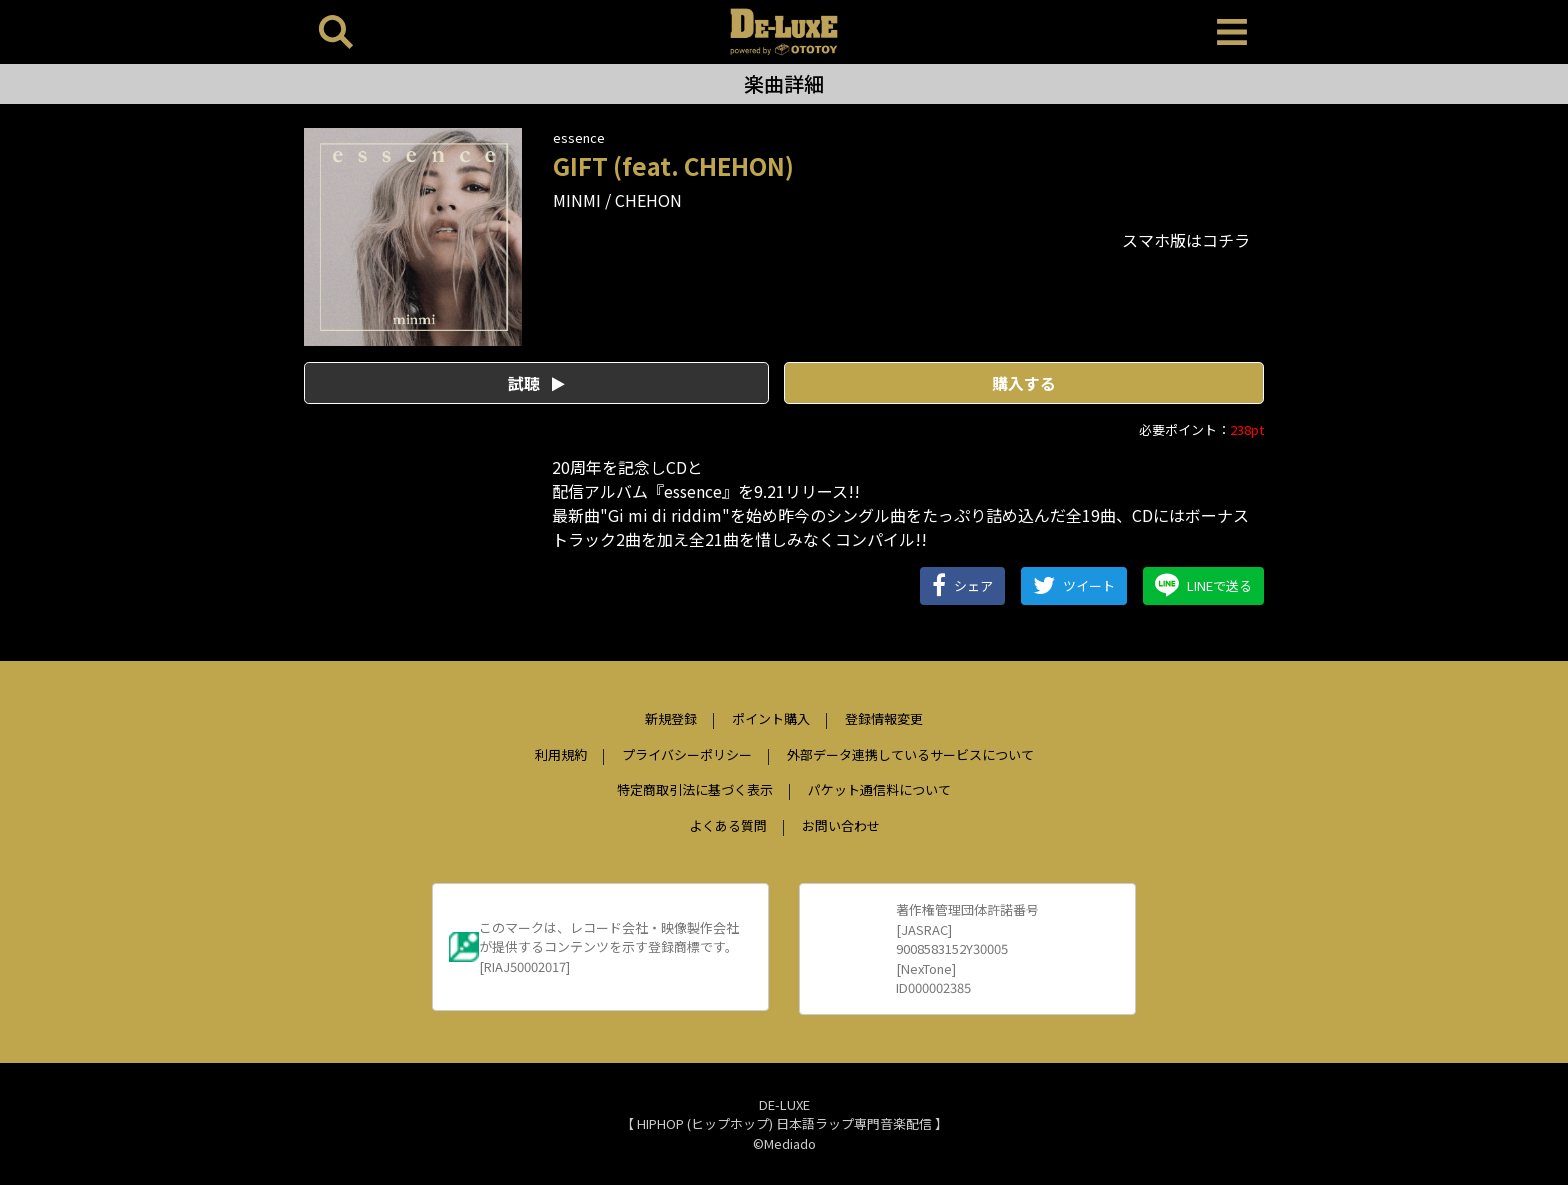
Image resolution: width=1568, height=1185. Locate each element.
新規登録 (671, 718)
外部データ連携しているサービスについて (910, 754)
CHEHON (648, 200)
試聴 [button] (536, 383)
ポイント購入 (771, 718)
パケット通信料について (879, 789)
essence (579, 137)
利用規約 (561, 754)
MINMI (577, 200)
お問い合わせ (841, 825)
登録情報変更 (884, 718)
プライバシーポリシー (687, 754)
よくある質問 (728, 825)
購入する (1024, 383)
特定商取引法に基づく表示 (695, 789)
